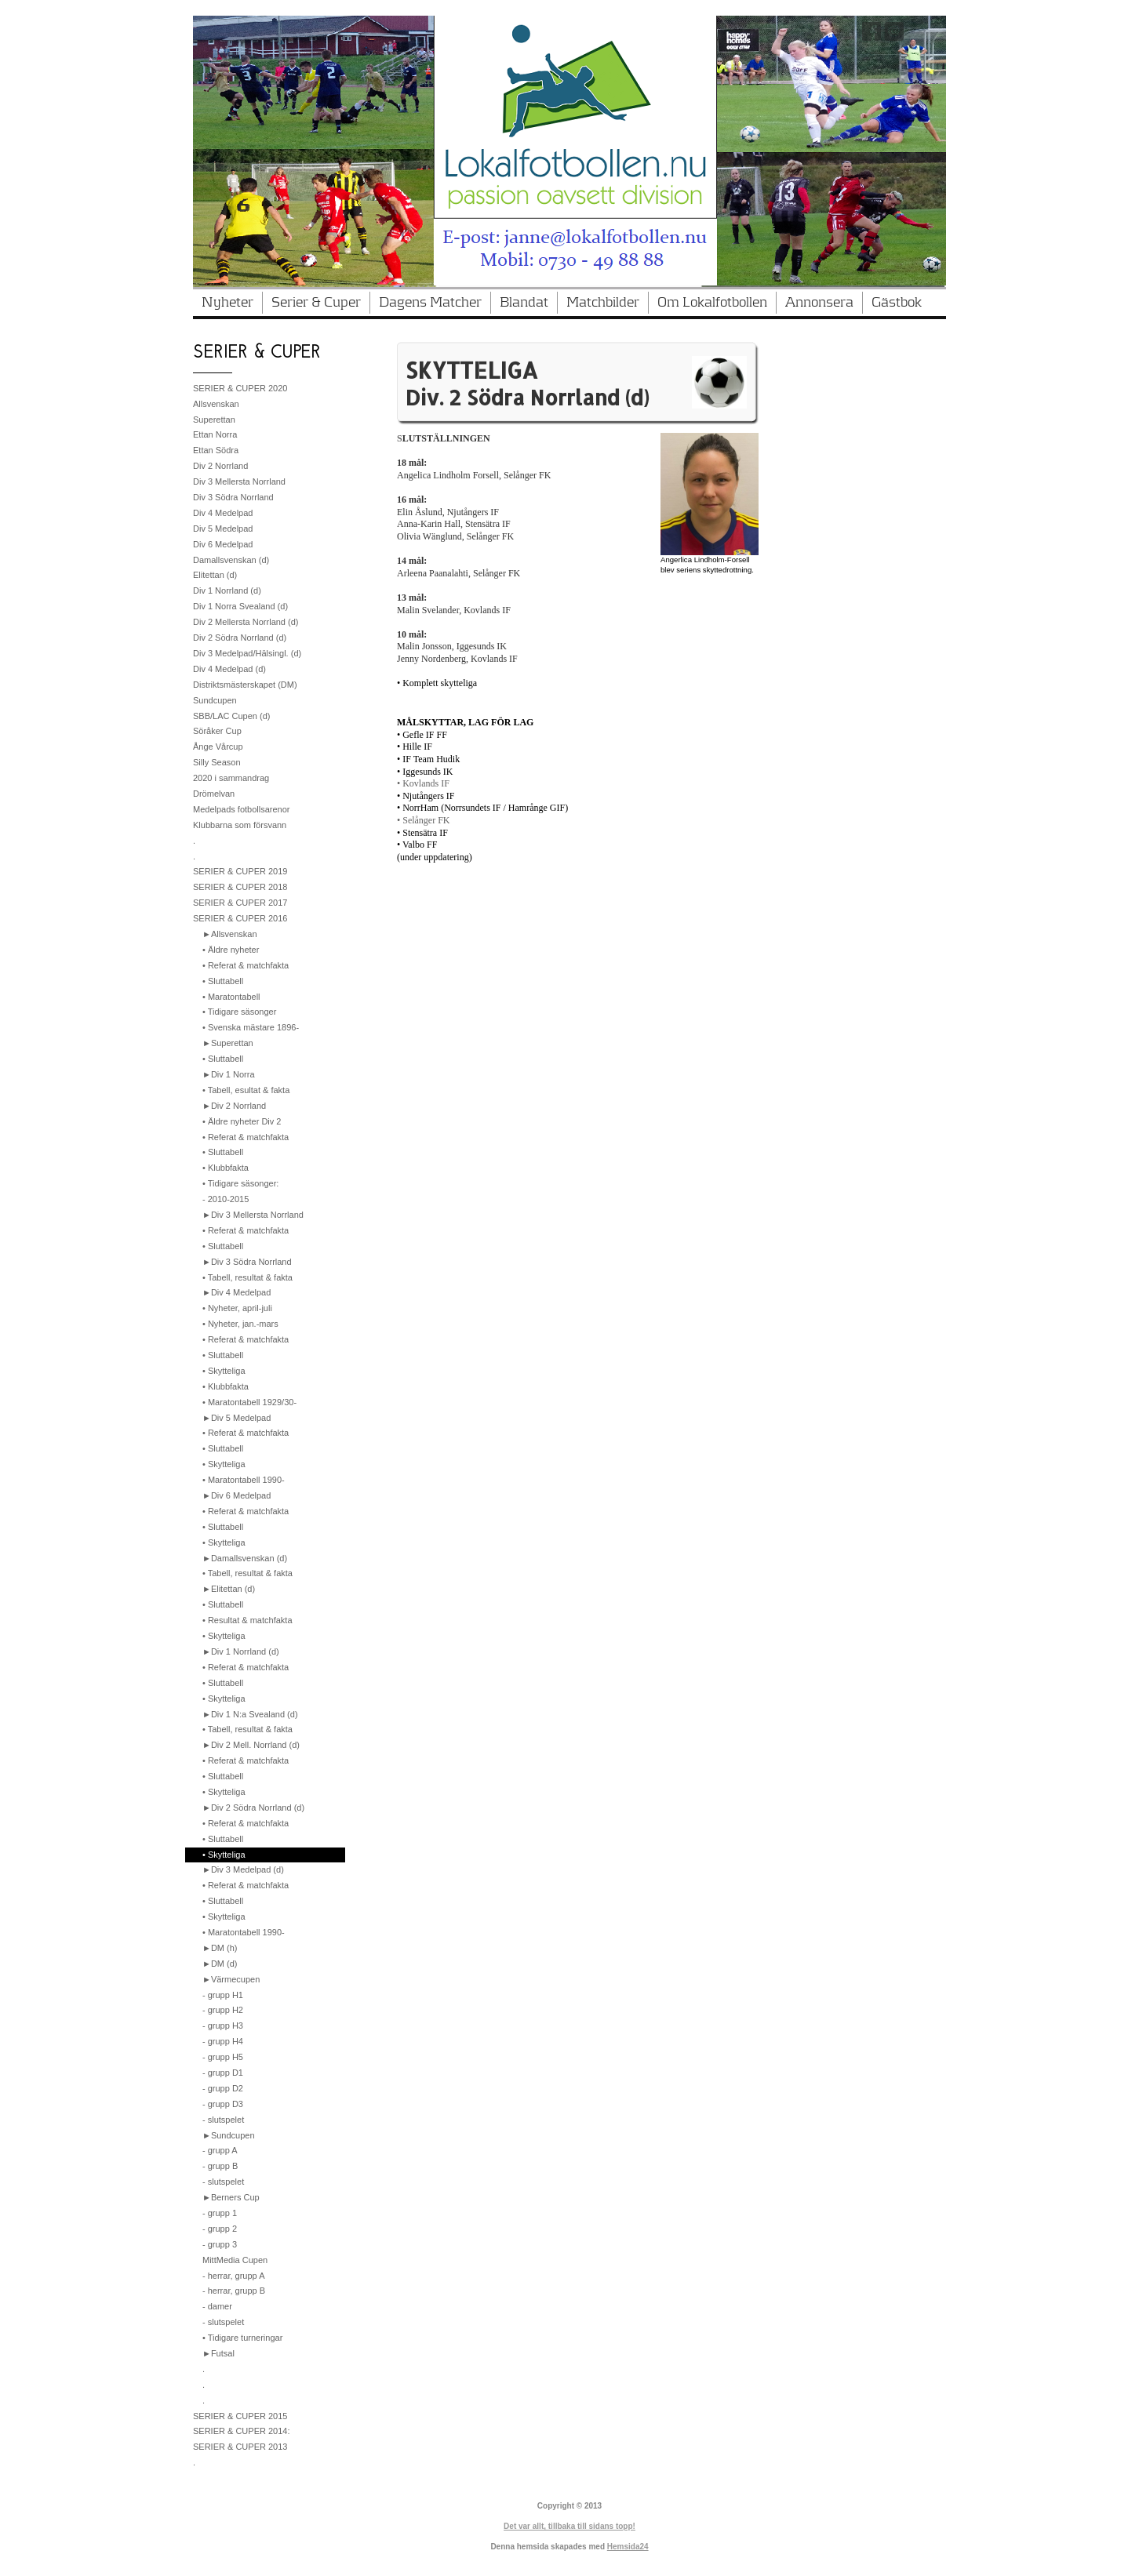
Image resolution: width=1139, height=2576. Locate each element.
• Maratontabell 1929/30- (249, 1402)
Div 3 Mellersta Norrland (239, 481)
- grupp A (220, 2150)
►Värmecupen (231, 1979)
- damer (217, 2306)
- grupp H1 (222, 1995)
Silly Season (217, 762)
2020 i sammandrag (231, 778)
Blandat (524, 303)
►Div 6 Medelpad (236, 1495)
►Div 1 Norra (228, 1074)
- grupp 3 (219, 2244)
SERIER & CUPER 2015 (240, 2416)
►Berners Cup (231, 2197)
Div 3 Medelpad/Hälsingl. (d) (247, 653)
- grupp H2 (222, 2010)
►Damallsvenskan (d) (244, 1558)
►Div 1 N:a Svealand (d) (250, 1714)
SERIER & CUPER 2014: (241, 2431)
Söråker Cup (217, 731)
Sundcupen (215, 700)
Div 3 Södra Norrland (233, 497)
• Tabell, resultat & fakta (247, 1277)
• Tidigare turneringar (242, 2337)
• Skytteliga (224, 1370)
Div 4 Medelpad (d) (229, 669)
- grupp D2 (222, 2088)
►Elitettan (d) (228, 1588)
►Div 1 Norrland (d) (240, 1651)
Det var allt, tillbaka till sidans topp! (569, 2526)
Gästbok (897, 303)
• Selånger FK (423, 820)
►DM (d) (220, 1963)
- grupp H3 (222, 2025)
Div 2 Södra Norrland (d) (239, 637)
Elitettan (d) (215, 575)
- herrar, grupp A (233, 2275)
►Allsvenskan (229, 934)
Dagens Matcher (430, 303)
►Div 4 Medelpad (236, 1292)
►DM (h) (220, 1948)
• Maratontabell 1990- (243, 1479)
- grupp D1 (222, 2072)
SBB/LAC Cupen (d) (231, 716)
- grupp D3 (222, 2104)
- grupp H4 (222, 2041)
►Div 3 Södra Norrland (247, 1261)
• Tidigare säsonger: (240, 1183)
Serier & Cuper (316, 303)
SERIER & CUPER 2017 (240, 902)
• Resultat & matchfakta (247, 1620)
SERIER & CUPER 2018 (240, 887)
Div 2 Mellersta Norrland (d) (245, 622)
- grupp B (220, 2166)
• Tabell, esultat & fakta (245, 1090)
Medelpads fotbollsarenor (241, 809)
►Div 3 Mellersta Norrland (253, 1214)
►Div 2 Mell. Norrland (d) (251, 1744)
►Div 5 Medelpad (236, 1417)
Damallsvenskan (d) (231, 560)
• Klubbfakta (225, 1167)
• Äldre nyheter (230, 949)
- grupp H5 (222, 2057)
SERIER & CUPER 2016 (240, 918)
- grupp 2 (219, 2228)
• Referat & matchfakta (245, 965)
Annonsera (819, 303)
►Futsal (218, 2353)
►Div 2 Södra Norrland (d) (253, 1807)
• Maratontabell (231, 996)
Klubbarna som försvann (239, 825)
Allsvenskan (216, 404)
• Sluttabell (222, 981)
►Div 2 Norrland (234, 1105)
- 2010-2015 (225, 1199)
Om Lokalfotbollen (712, 303)
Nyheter (227, 303)
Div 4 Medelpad (223, 513)
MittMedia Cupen (234, 2260)
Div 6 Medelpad (223, 544)
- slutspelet (223, 2119)
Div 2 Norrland (220, 466)
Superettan (214, 419)
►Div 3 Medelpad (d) (243, 1869)
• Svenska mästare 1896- (250, 1027)
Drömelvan (214, 793)
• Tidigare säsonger (239, 1011)
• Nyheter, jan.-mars (240, 1323)
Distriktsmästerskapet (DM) (245, 684)
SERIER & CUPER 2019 (240, 871)
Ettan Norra (215, 434)
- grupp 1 (219, 2213)
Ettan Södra (215, 450)
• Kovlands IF (423, 783)
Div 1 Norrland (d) (227, 590)
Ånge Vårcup (218, 746)
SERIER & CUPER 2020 (240, 388)
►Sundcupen (228, 2135)
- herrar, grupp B (233, 2290)
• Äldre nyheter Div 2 (241, 1121)
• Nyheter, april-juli (237, 1308)
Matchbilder (602, 303)
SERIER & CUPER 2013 (240, 2446)
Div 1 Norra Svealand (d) (240, 606)
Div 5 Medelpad (223, 528)
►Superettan (227, 1043)
